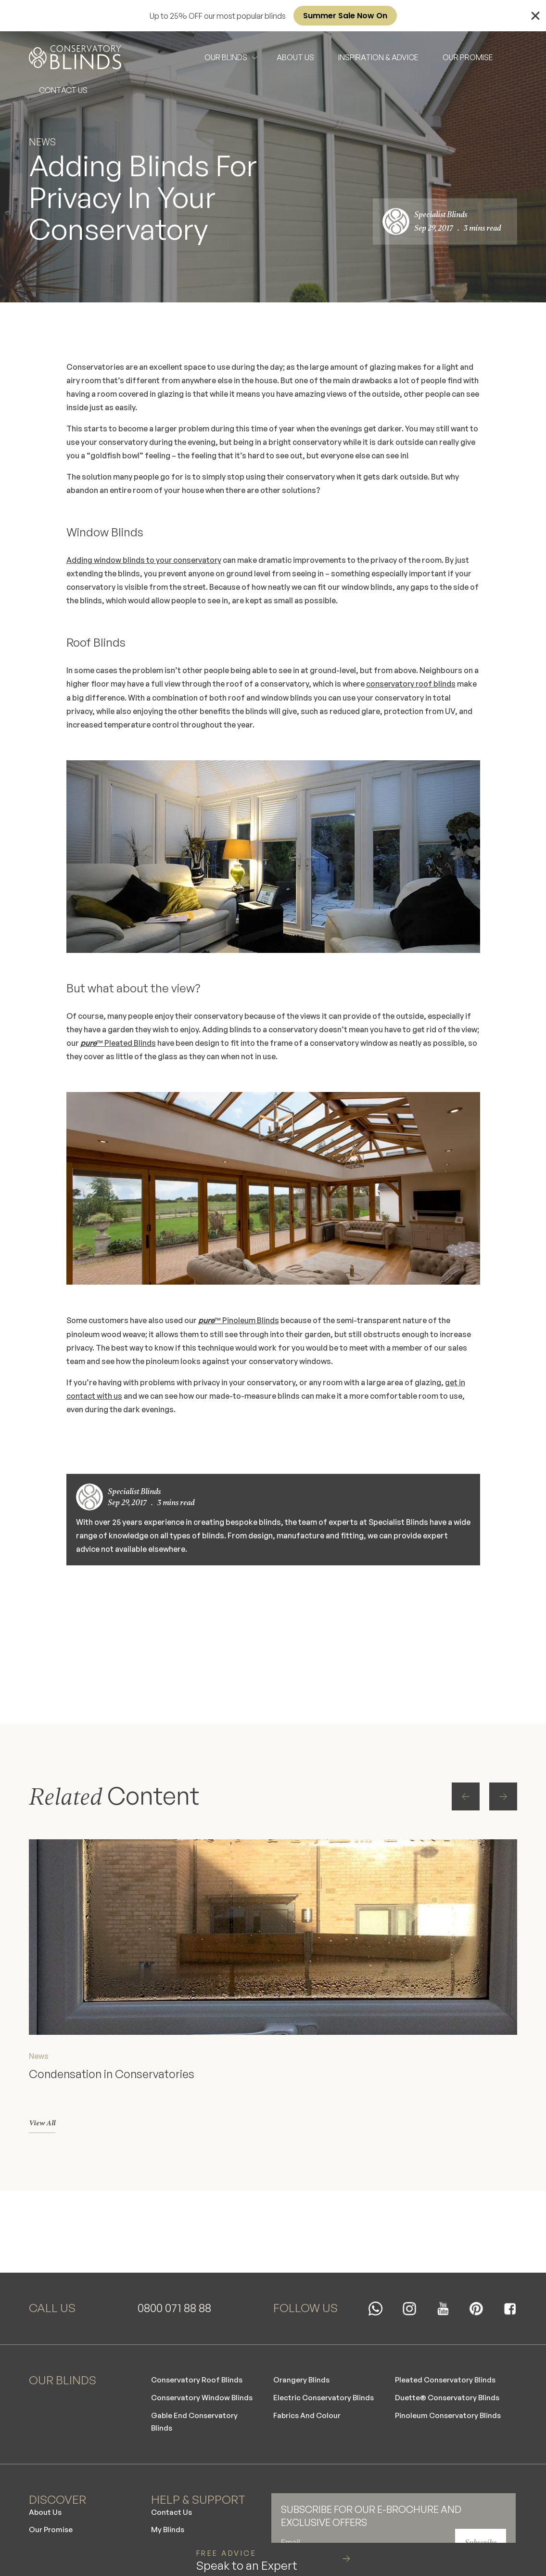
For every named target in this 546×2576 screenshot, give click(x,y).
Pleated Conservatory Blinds (447, 2357)
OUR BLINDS (225, 57)
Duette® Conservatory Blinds (448, 2376)
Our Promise (52, 2510)
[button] (433, 1607)
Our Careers (52, 2529)
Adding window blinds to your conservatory (144, 560)
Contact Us (172, 2492)
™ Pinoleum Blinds (238, 1320)
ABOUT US (295, 57)
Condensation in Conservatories (114, 2035)
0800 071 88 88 (174, 2282)
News (42, 142)
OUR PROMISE (468, 57)
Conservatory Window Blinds (203, 2376)
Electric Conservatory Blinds (325, 2376)
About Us (46, 2492)
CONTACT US (63, 90)
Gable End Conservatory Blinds (196, 2400)
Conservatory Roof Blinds (198, 2357)
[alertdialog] (273, 15)
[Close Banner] (535, 16)
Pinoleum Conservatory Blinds (449, 2394)
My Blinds (168, 2510)
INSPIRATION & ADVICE (378, 57)
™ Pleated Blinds (118, 1042)
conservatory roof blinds (411, 684)
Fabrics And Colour (308, 2394)
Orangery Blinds (302, 2357)
